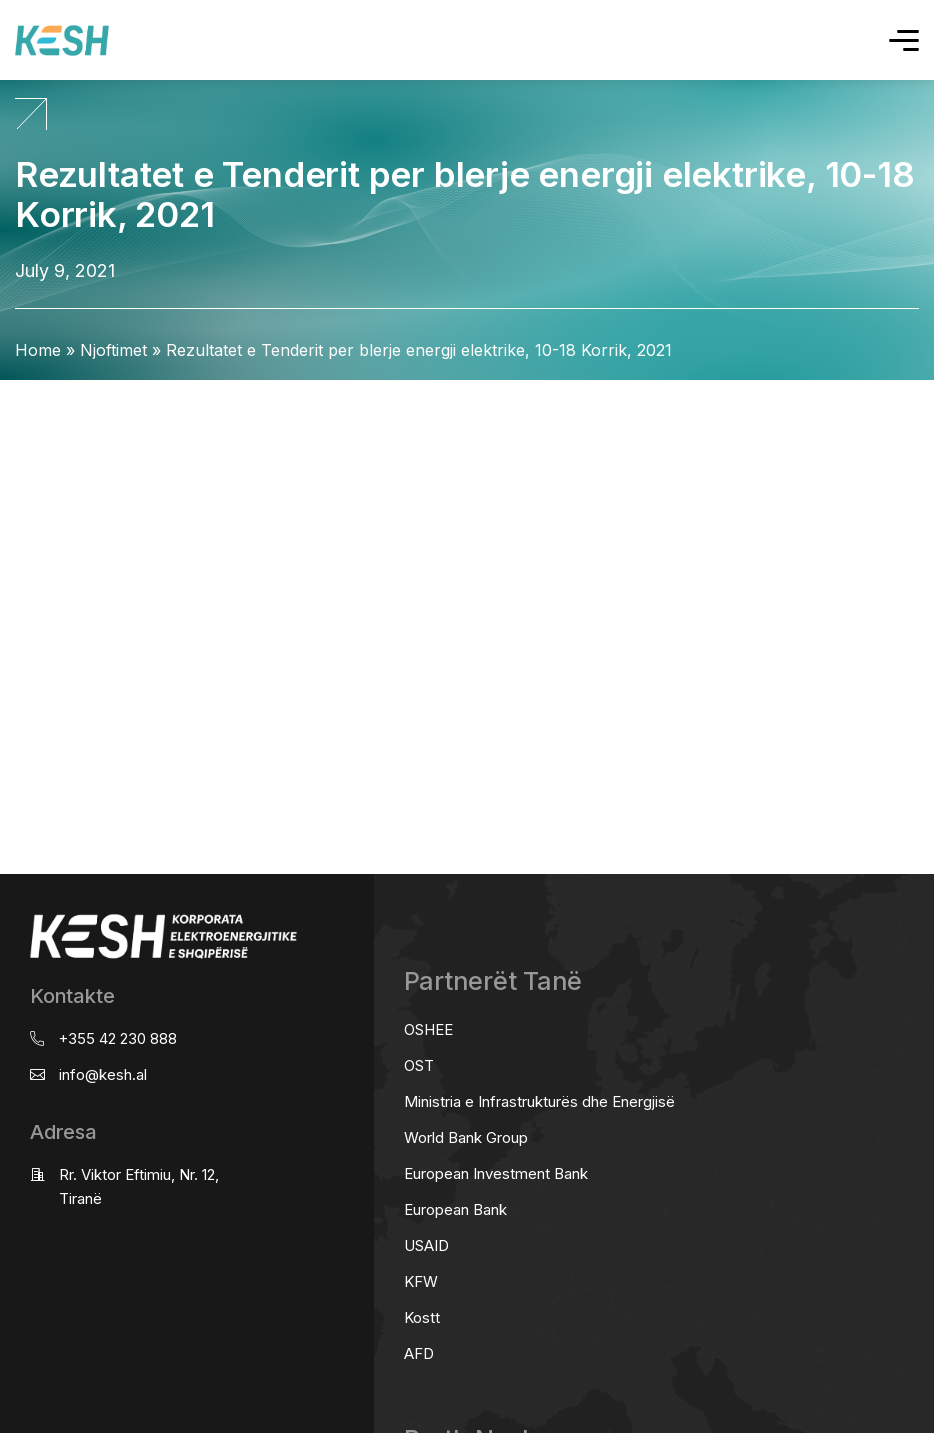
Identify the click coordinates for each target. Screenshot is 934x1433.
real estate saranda (7, 398)
